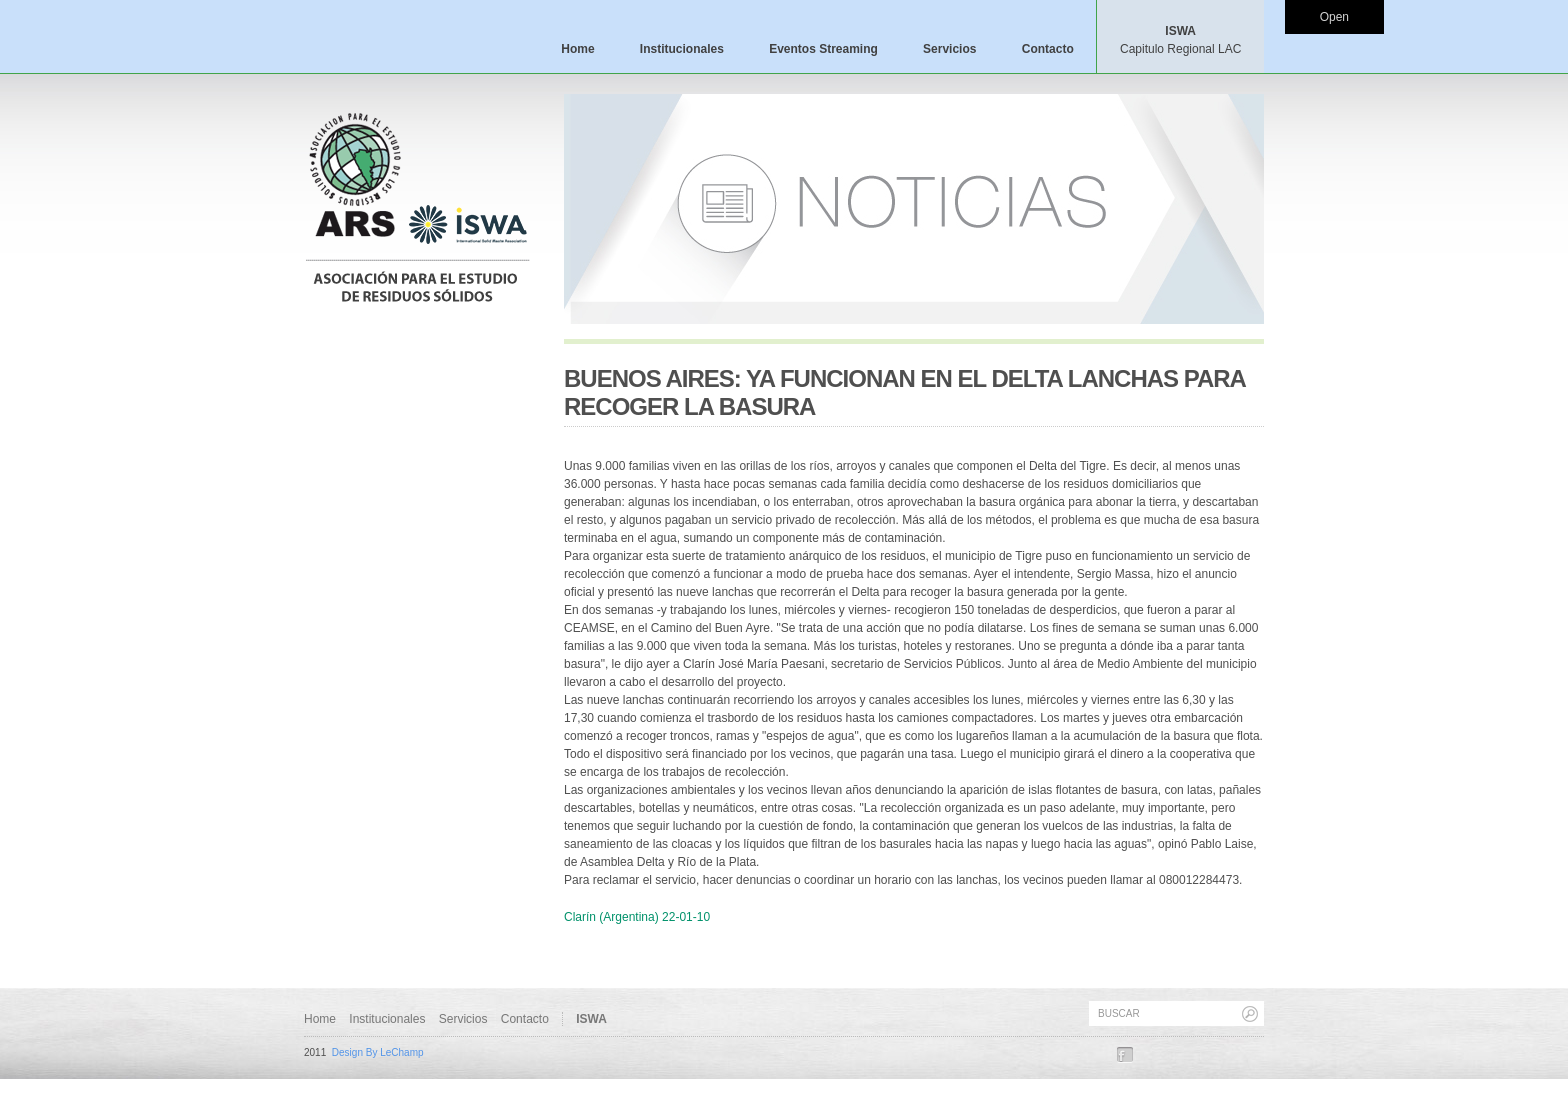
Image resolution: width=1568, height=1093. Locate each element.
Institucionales (682, 49)
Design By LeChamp (378, 1052)
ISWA (1180, 40)
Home (577, 49)
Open (1334, 17)
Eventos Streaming (823, 49)
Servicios (949, 49)
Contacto (1048, 49)
